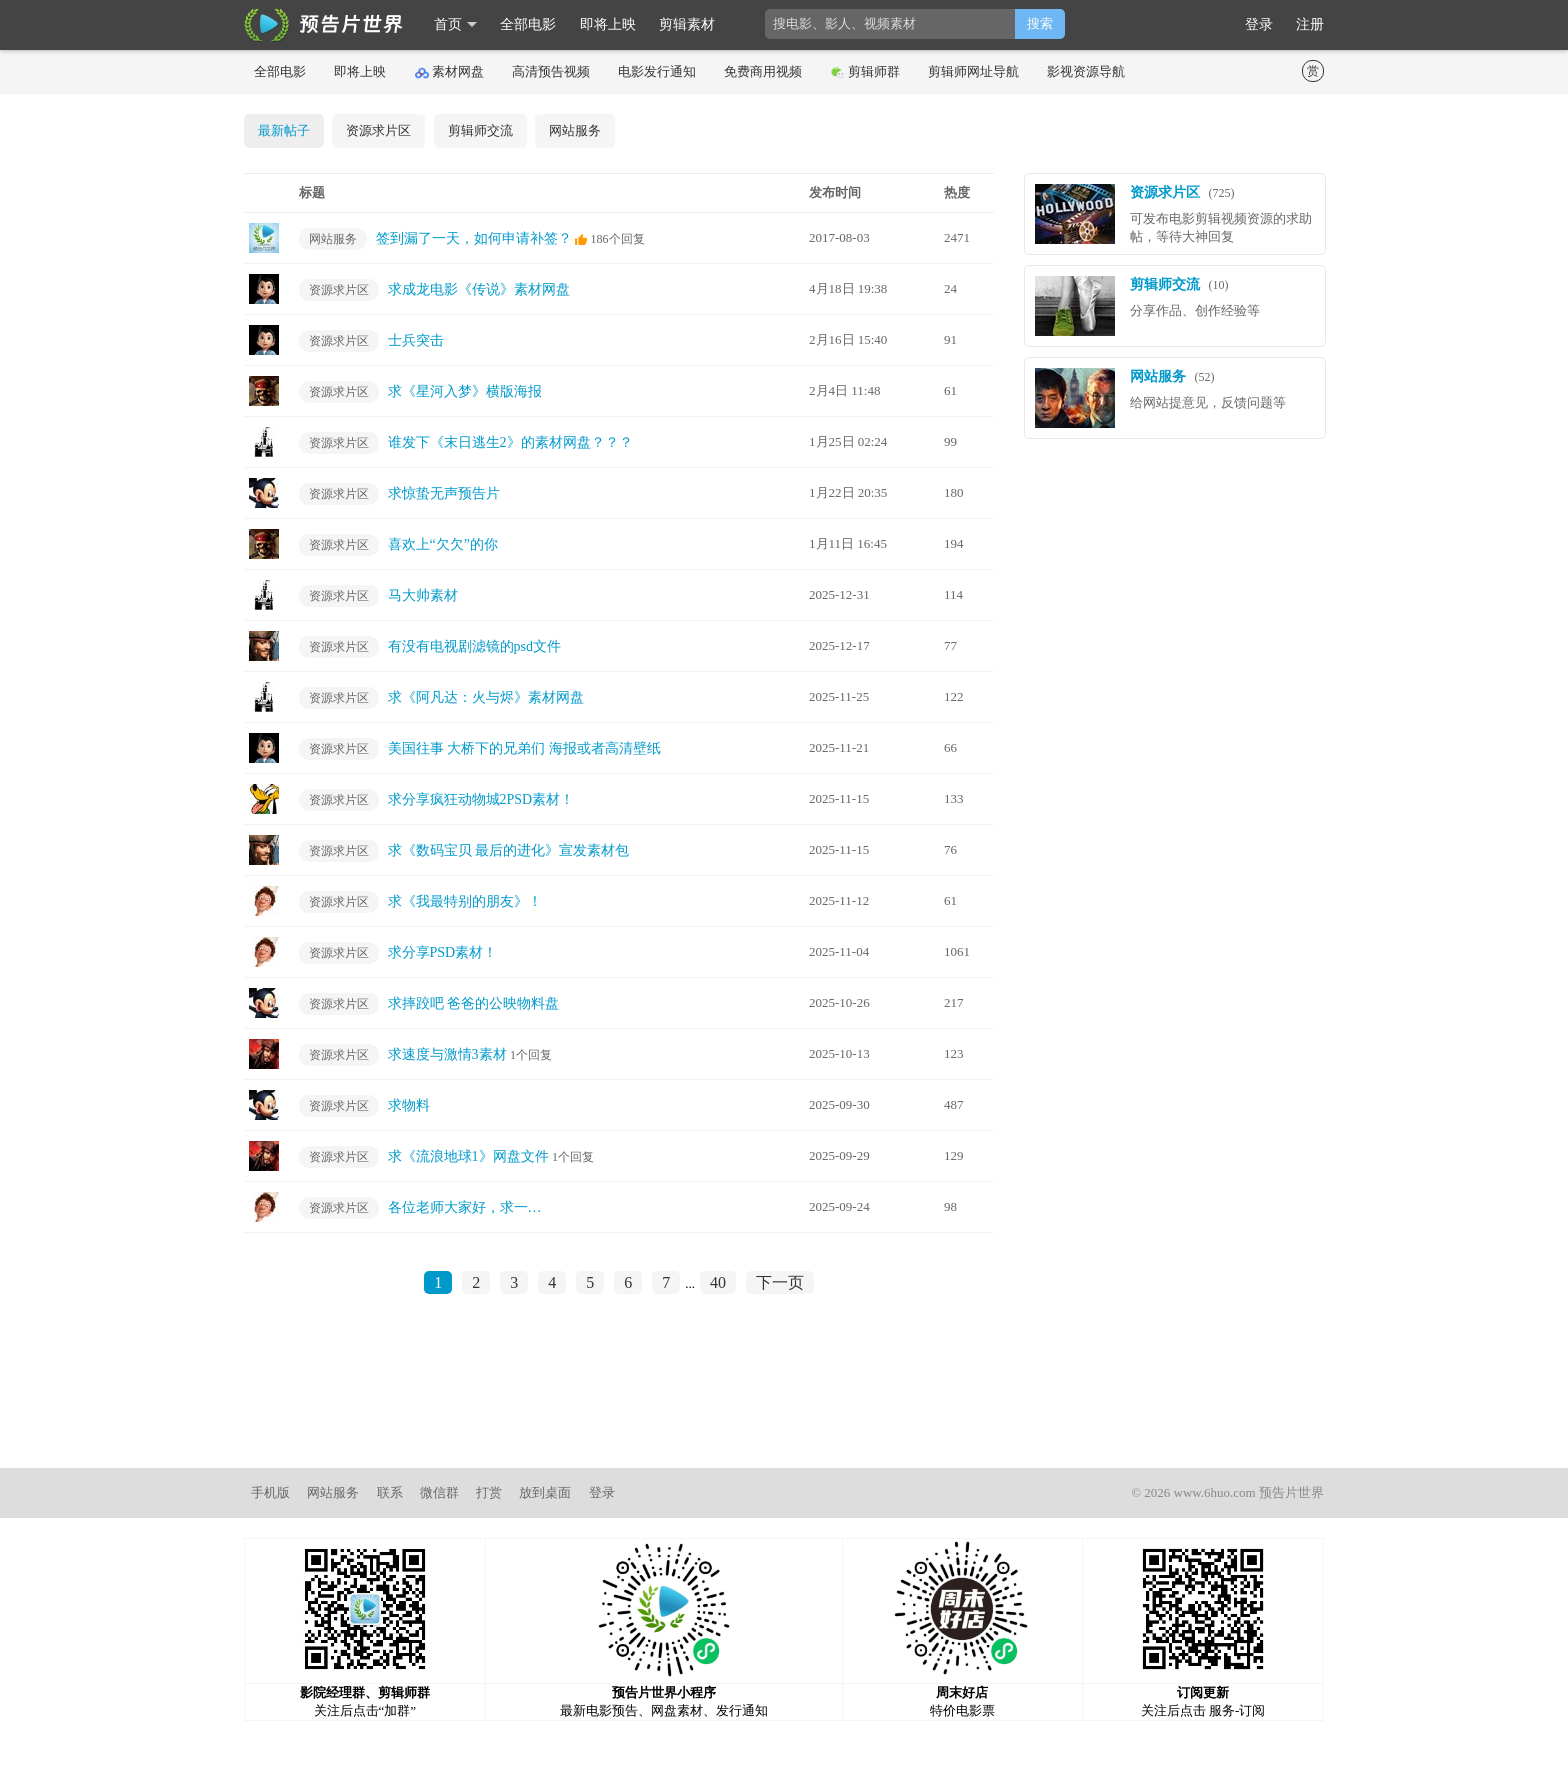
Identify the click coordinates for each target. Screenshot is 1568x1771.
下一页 (780, 1282)
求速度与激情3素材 (447, 1054)
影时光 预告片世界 (324, 25)
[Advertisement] (784, 1399)
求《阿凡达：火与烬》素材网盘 (486, 697)
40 (718, 1282)
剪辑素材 (687, 24)
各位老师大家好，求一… (465, 1207)
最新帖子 (284, 130)
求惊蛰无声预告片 (444, 493)
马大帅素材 (423, 595)
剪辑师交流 (480, 130)
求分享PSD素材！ (443, 952)
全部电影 (528, 24)
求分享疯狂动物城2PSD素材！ (481, 799)
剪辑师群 (865, 72)
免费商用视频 (763, 71)
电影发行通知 (657, 71)
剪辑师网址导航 (973, 71)
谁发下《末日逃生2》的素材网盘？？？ (510, 442)
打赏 (489, 1492)
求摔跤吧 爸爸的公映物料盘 (474, 1003)
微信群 (439, 1492)
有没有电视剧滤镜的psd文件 (474, 646)
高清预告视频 (551, 71)
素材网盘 (449, 72)
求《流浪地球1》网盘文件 (468, 1156)
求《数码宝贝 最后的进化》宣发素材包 (509, 850)
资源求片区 (378, 130)
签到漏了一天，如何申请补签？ (474, 238)
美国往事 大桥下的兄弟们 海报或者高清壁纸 (524, 748)
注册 (1310, 24)
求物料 (409, 1105)
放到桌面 (545, 1492)
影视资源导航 (1086, 71)
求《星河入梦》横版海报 (465, 391)
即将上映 (608, 24)
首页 (448, 24)
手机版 (270, 1492)
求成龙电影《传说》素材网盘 (479, 289)
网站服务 (575, 130)
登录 (1259, 24)
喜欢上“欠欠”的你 (443, 544)
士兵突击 (416, 340)
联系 (390, 1492)
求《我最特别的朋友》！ (465, 901)
